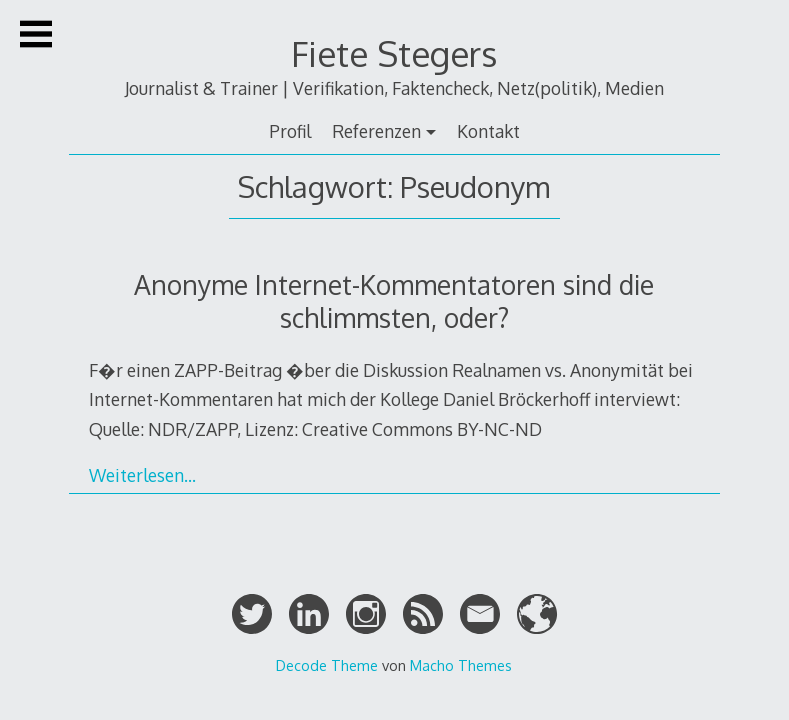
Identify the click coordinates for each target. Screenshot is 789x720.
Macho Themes (461, 665)
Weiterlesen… (142, 475)
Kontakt (488, 131)
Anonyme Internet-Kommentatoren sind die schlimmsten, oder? (394, 301)
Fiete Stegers (394, 53)
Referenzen (376, 131)
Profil (290, 131)
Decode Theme (327, 665)
